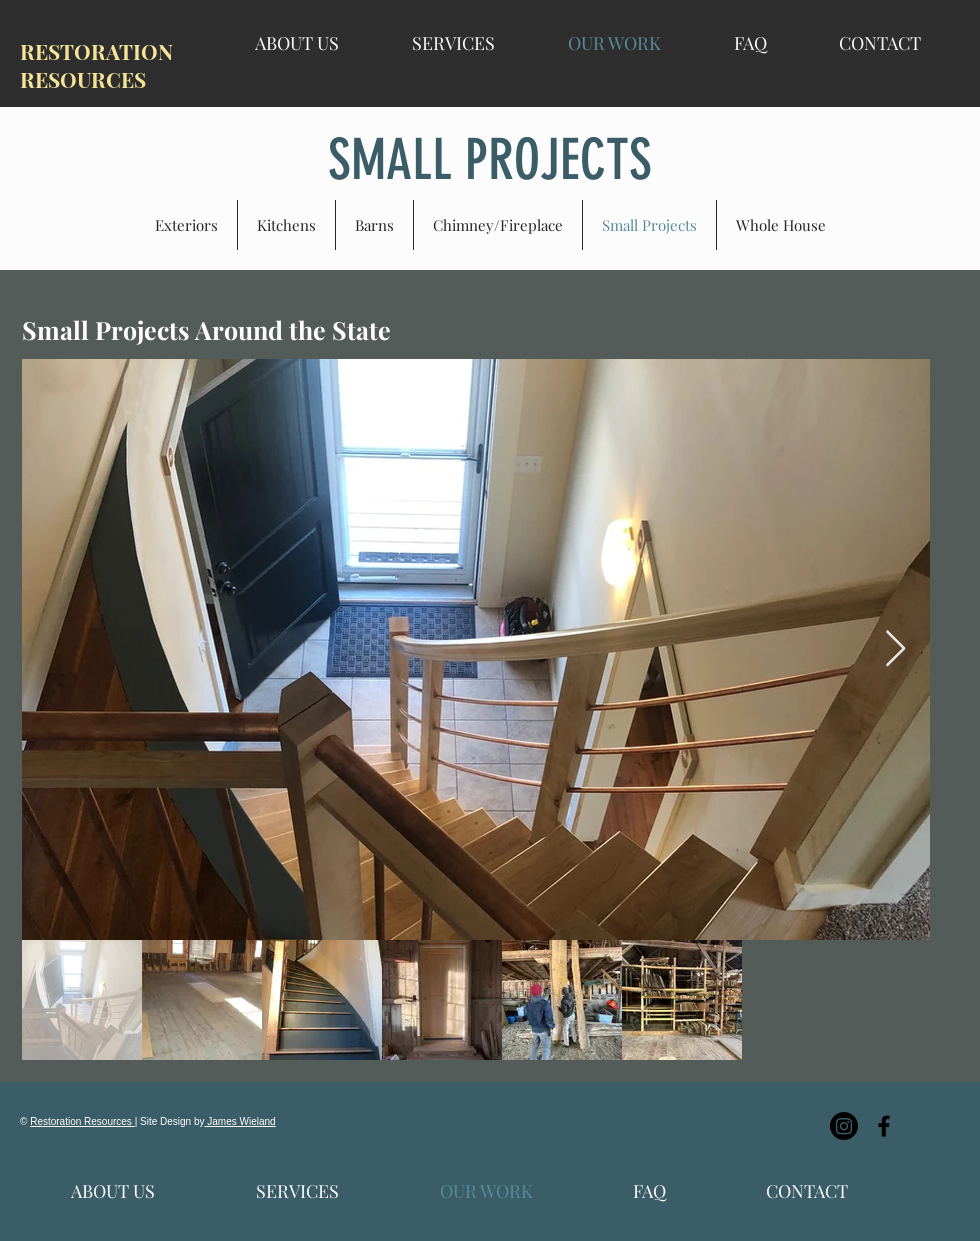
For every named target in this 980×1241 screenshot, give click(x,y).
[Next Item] (895, 649)
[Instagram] (844, 1126)
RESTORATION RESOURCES (96, 65)
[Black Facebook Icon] (884, 1126)
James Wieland (240, 1121)
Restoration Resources (82, 1121)
